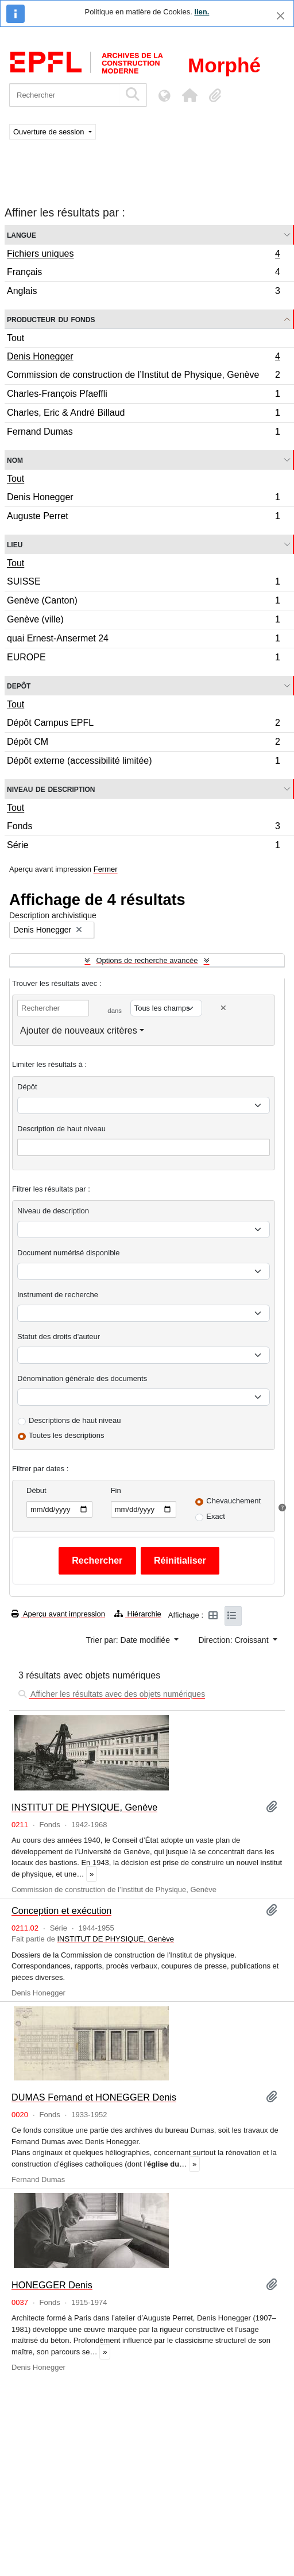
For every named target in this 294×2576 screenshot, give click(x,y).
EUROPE (143, 659)
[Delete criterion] (223, 1008)
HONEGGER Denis (51, 2285)
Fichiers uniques (143, 255)
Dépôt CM (143, 743)
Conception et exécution (61, 1910)
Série (143, 846)
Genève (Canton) (143, 602)
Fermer (106, 869)
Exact (215, 1516)
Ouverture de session (49, 131)
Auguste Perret (143, 517)
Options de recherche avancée (147, 960)
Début (36, 1490)
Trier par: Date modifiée (129, 1640)
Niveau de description (51, 788)
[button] (189, 95)
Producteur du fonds (51, 319)
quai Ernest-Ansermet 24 (143, 640)
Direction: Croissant (234, 1640)
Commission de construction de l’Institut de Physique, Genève (143, 376)
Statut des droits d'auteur (58, 1336)
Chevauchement (233, 1500)
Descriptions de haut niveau (75, 1420)
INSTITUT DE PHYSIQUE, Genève (84, 1807)
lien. (201, 11)
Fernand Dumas (143, 433)
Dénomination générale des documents (82, 1378)
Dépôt (27, 1086)
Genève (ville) (143, 621)
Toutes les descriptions (67, 1435)
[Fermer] (280, 16)
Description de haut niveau (61, 1128)
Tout (15, 338)
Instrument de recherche (57, 1294)
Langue (21, 234)
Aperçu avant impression (58, 1614)
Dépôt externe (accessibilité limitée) (143, 762)
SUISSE (143, 583)
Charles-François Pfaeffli (143, 395)
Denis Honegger (143, 358)
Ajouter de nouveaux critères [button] (78, 1030)
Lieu (14, 544)
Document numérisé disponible (68, 1252)
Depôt (18, 685)
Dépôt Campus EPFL (143, 724)
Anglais (143, 292)
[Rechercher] (64, 95)
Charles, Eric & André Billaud (143, 414)
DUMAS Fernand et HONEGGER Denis (93, 2097)
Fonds (143, 827)
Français (143, 273)
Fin (116, 1490)
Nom (15, 459)
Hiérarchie (137, 1614)
